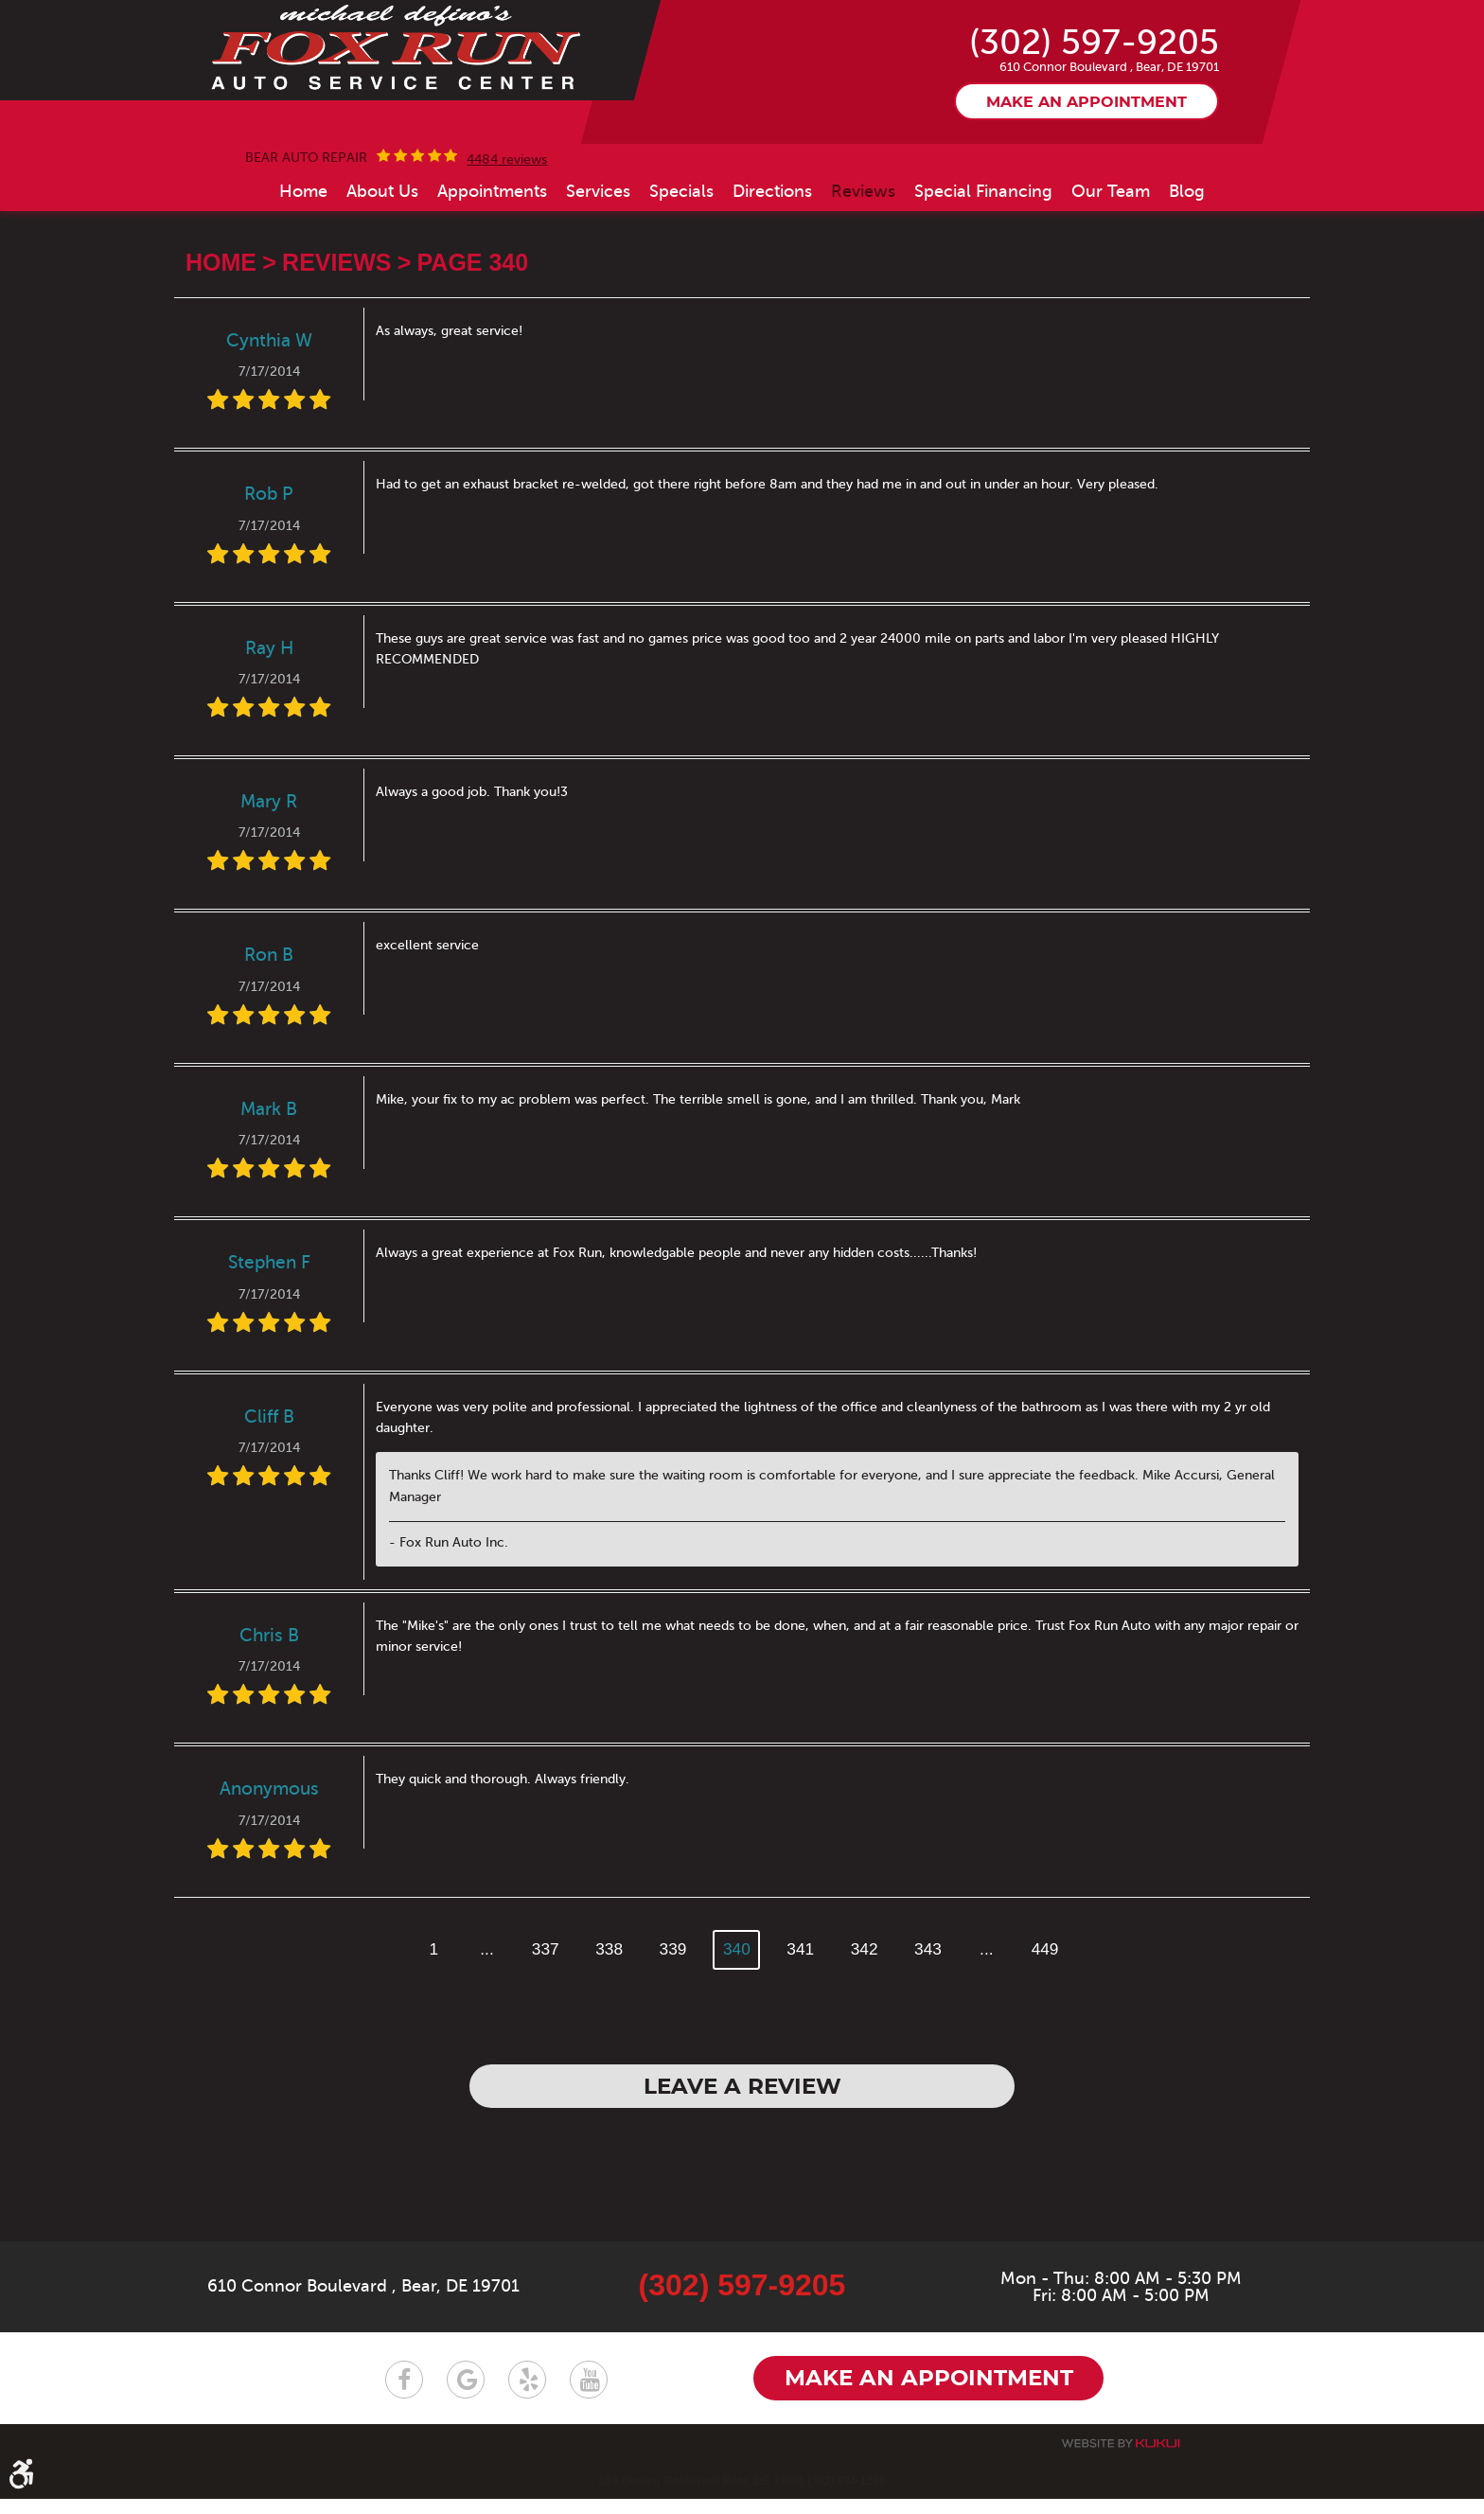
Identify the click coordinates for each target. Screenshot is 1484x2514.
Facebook (404, 2395)
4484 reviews (507, 252)
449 (1050, 2042)
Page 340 (473, 356)
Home (303, 283)
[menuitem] (303, 284)
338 (607, 2042)
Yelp (527, 2395)
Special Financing (983, 283)
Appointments (492, 283)
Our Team (1110, 283)
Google (466, 2395)
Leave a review (742, 2183)
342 (866, 2042)
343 (931, 2042)
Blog (1187, 283)
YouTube (589, 2395)
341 (801, 2042)
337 (542, 2042)
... (482, 2042)
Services (598, 283)
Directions (772, 283)
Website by (1120, 2459)
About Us (382, 283)
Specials (681, 283)
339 (671, 2042)
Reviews (863, 283)
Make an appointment (1086, 196)
